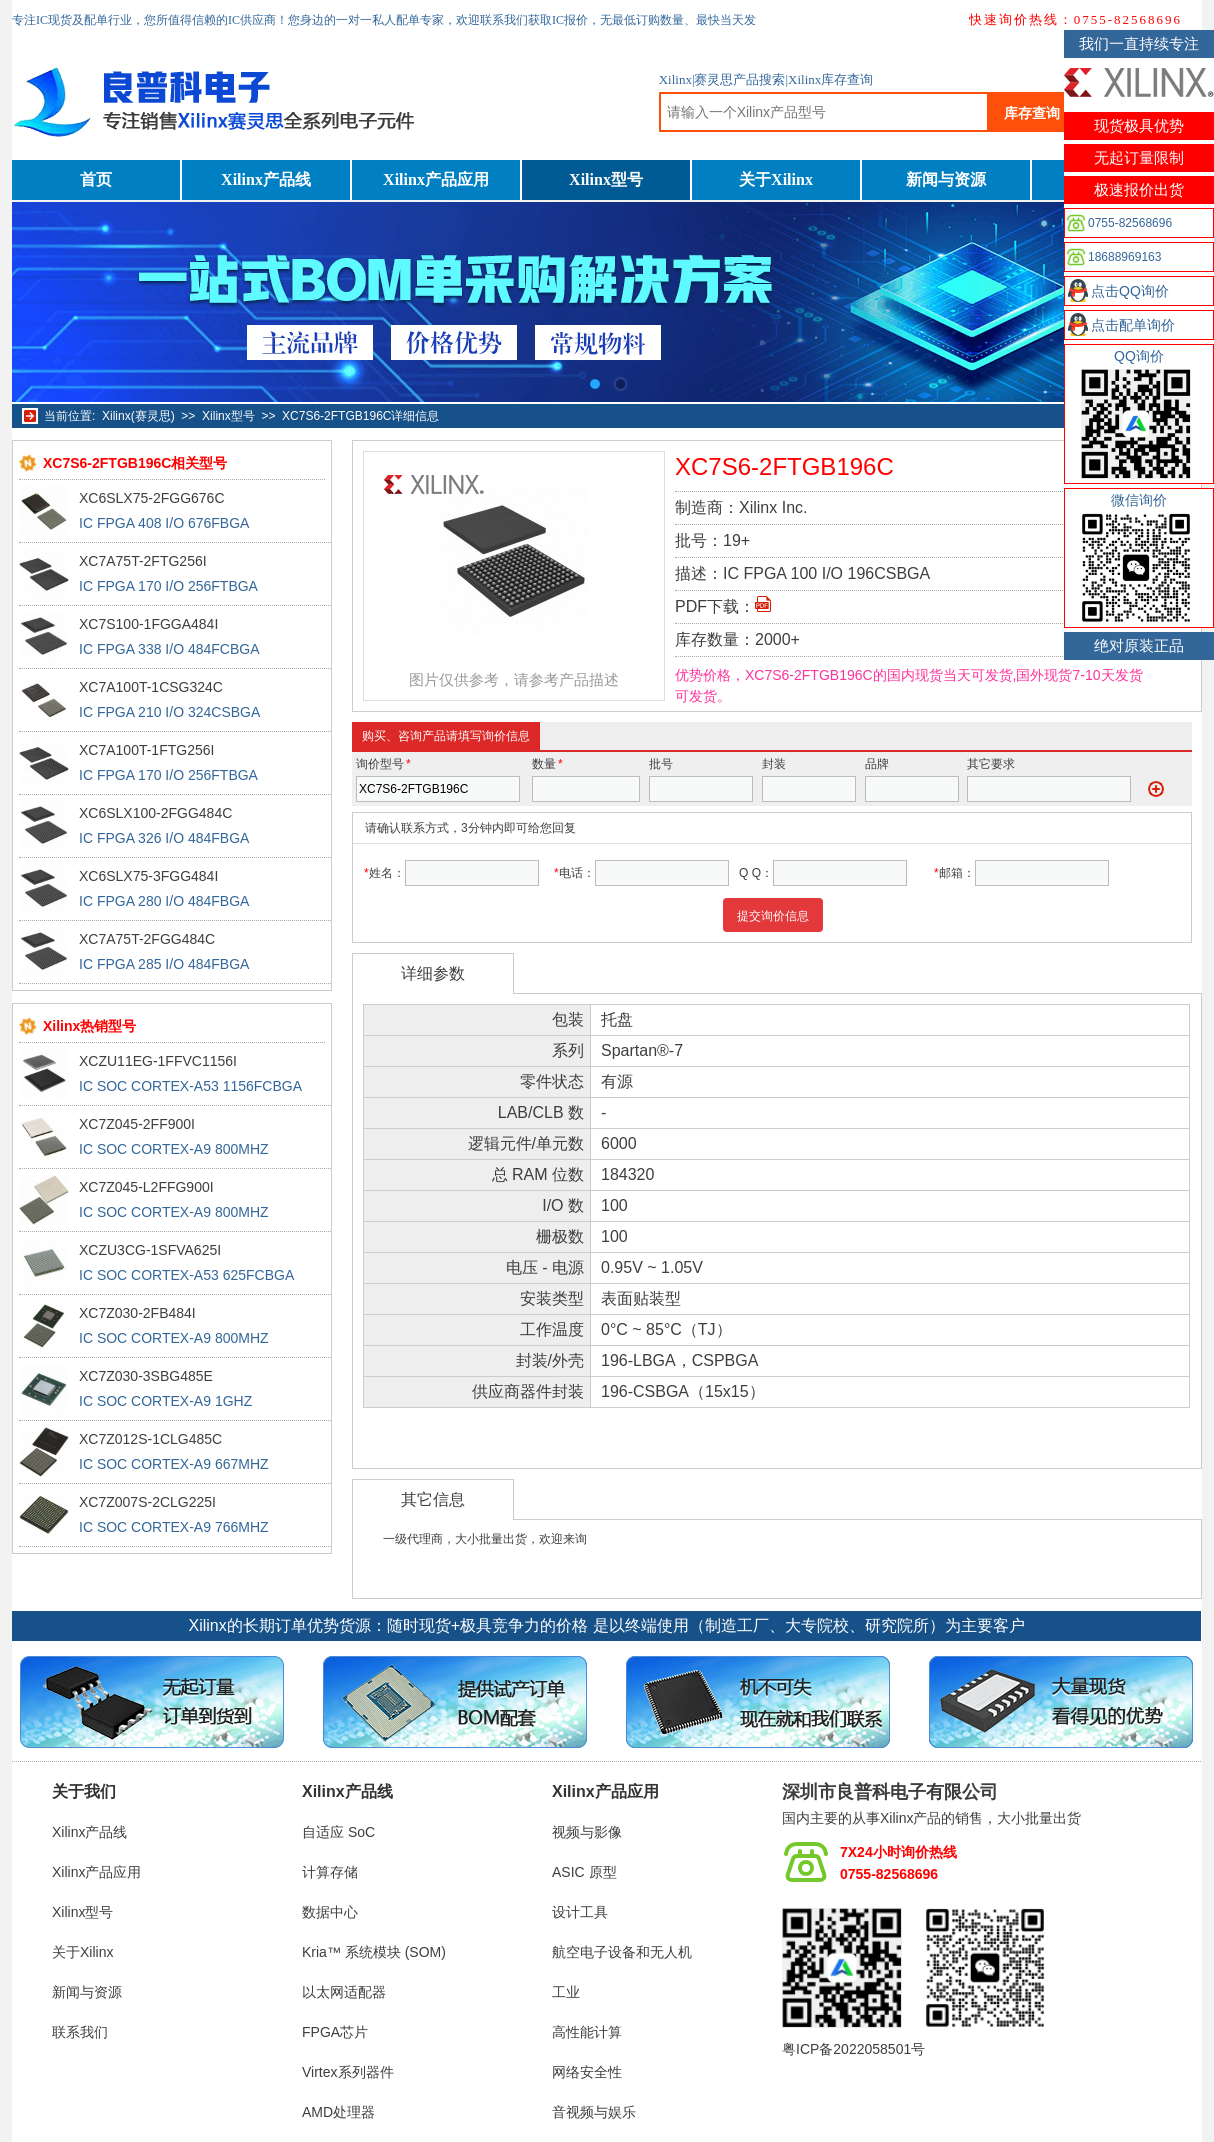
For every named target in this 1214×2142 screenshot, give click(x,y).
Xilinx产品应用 (436, 179)
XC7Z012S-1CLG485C (150, 1439)
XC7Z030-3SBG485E (146, 1376)
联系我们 (80, 2032)
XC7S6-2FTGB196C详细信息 (360, 416)
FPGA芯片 (335, 2032)
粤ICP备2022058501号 (853, 2049)
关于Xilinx (776, 179)
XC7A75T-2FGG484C (147, 939)
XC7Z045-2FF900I (137, 1124)
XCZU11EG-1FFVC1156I (158, 1061)
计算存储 (330, 1872)
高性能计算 (587, 2032)
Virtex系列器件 (348, 2072)
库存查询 (1032, 113)
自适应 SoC (338, 1832)
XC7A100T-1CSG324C (151, 687)
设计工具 (580, 1912)
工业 (566, 1992)
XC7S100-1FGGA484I (148, 624)
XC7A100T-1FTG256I (146, 750)
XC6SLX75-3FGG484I (148, 876)
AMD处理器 (338, 2112)
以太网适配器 (344, 1992)
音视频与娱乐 (594, 2112)
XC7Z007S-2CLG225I (147, 1502)
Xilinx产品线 (266, 179)
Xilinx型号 (606, 179)
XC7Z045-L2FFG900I (146, 1187)
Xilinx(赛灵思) (138, 416)
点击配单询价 (1133, 325)
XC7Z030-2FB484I (137, 1313)
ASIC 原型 (584, 1872)
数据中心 (330, 1912)
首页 (96, 179)
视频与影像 (587, 1832)
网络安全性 (587, 2072)
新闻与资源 (946, 179)
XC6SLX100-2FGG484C (155, 813)
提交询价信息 (773, 916)
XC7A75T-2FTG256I (143, 561)
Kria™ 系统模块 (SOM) (374, 1952)
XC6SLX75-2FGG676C (152, 498)
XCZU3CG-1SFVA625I (150, 1250)
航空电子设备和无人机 (622, 1952)
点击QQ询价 (1130, 291)
